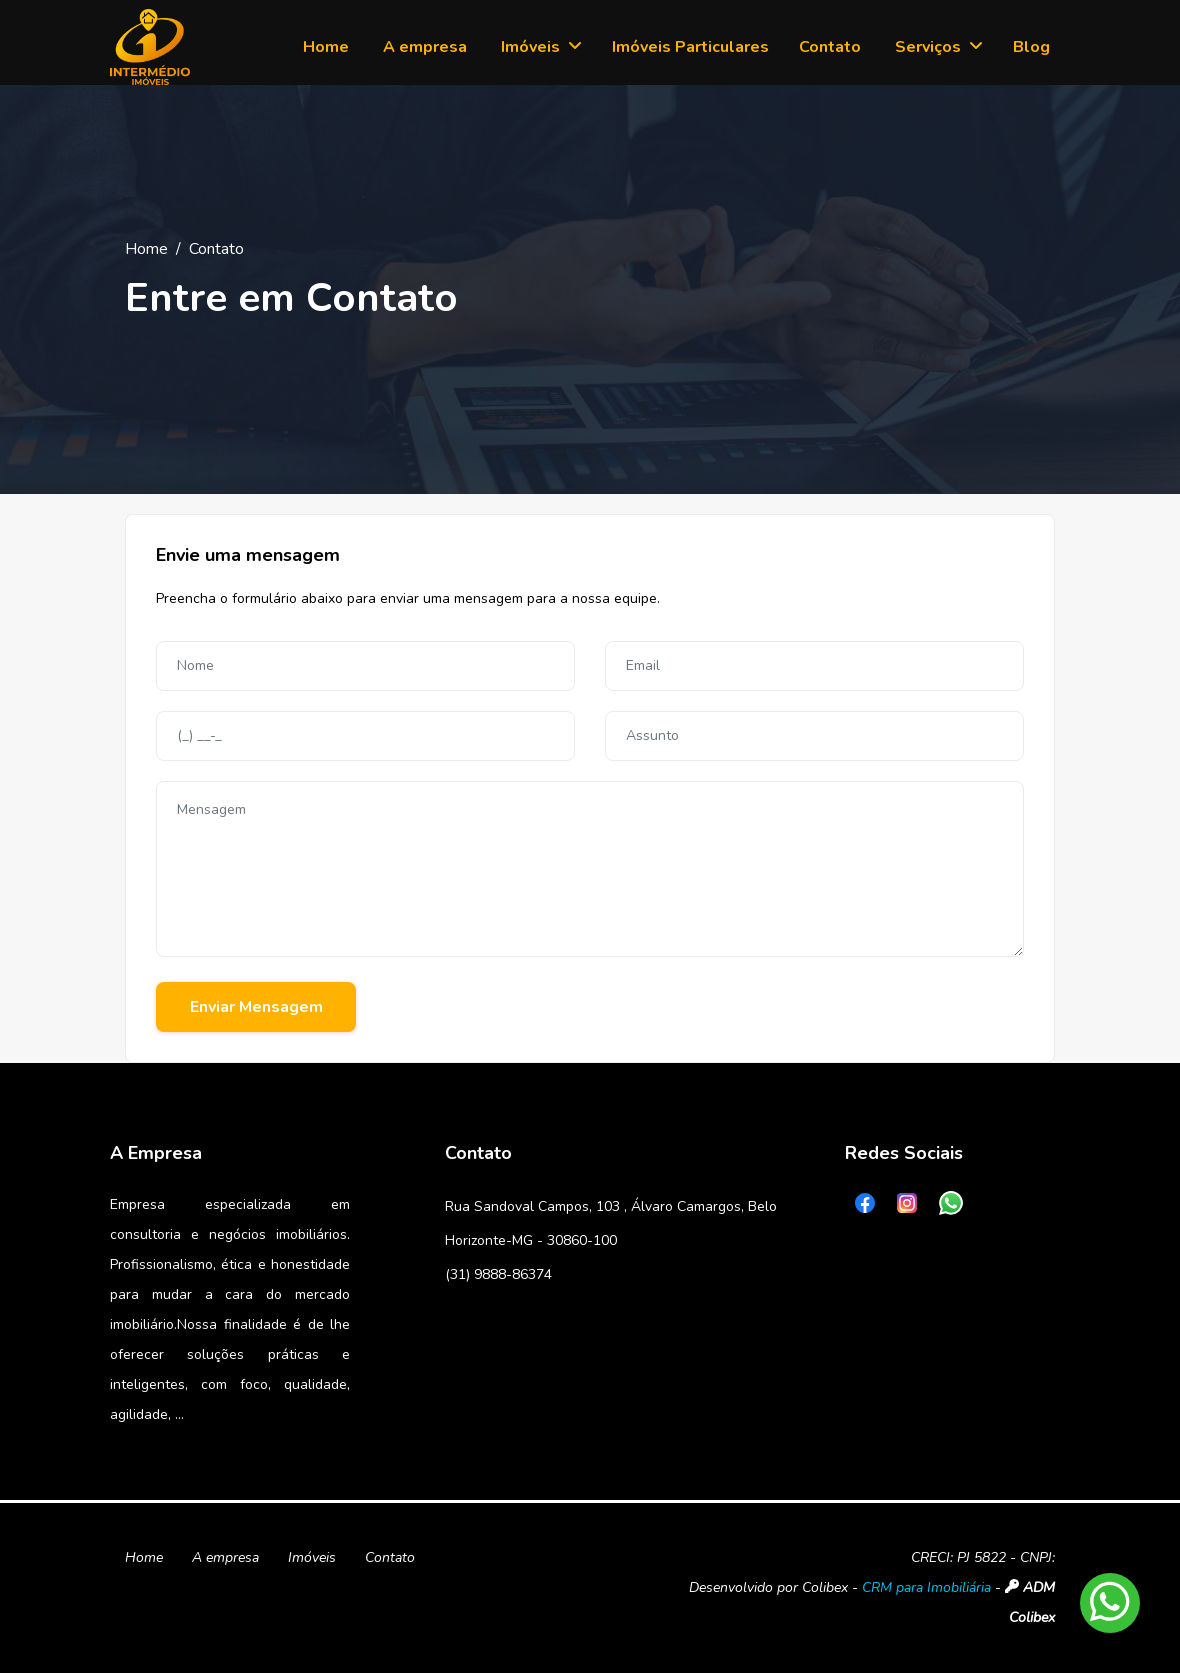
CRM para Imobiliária (926, 1587)
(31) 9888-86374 (498, 1274)
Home (146, 249)
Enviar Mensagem (256, 1007)
